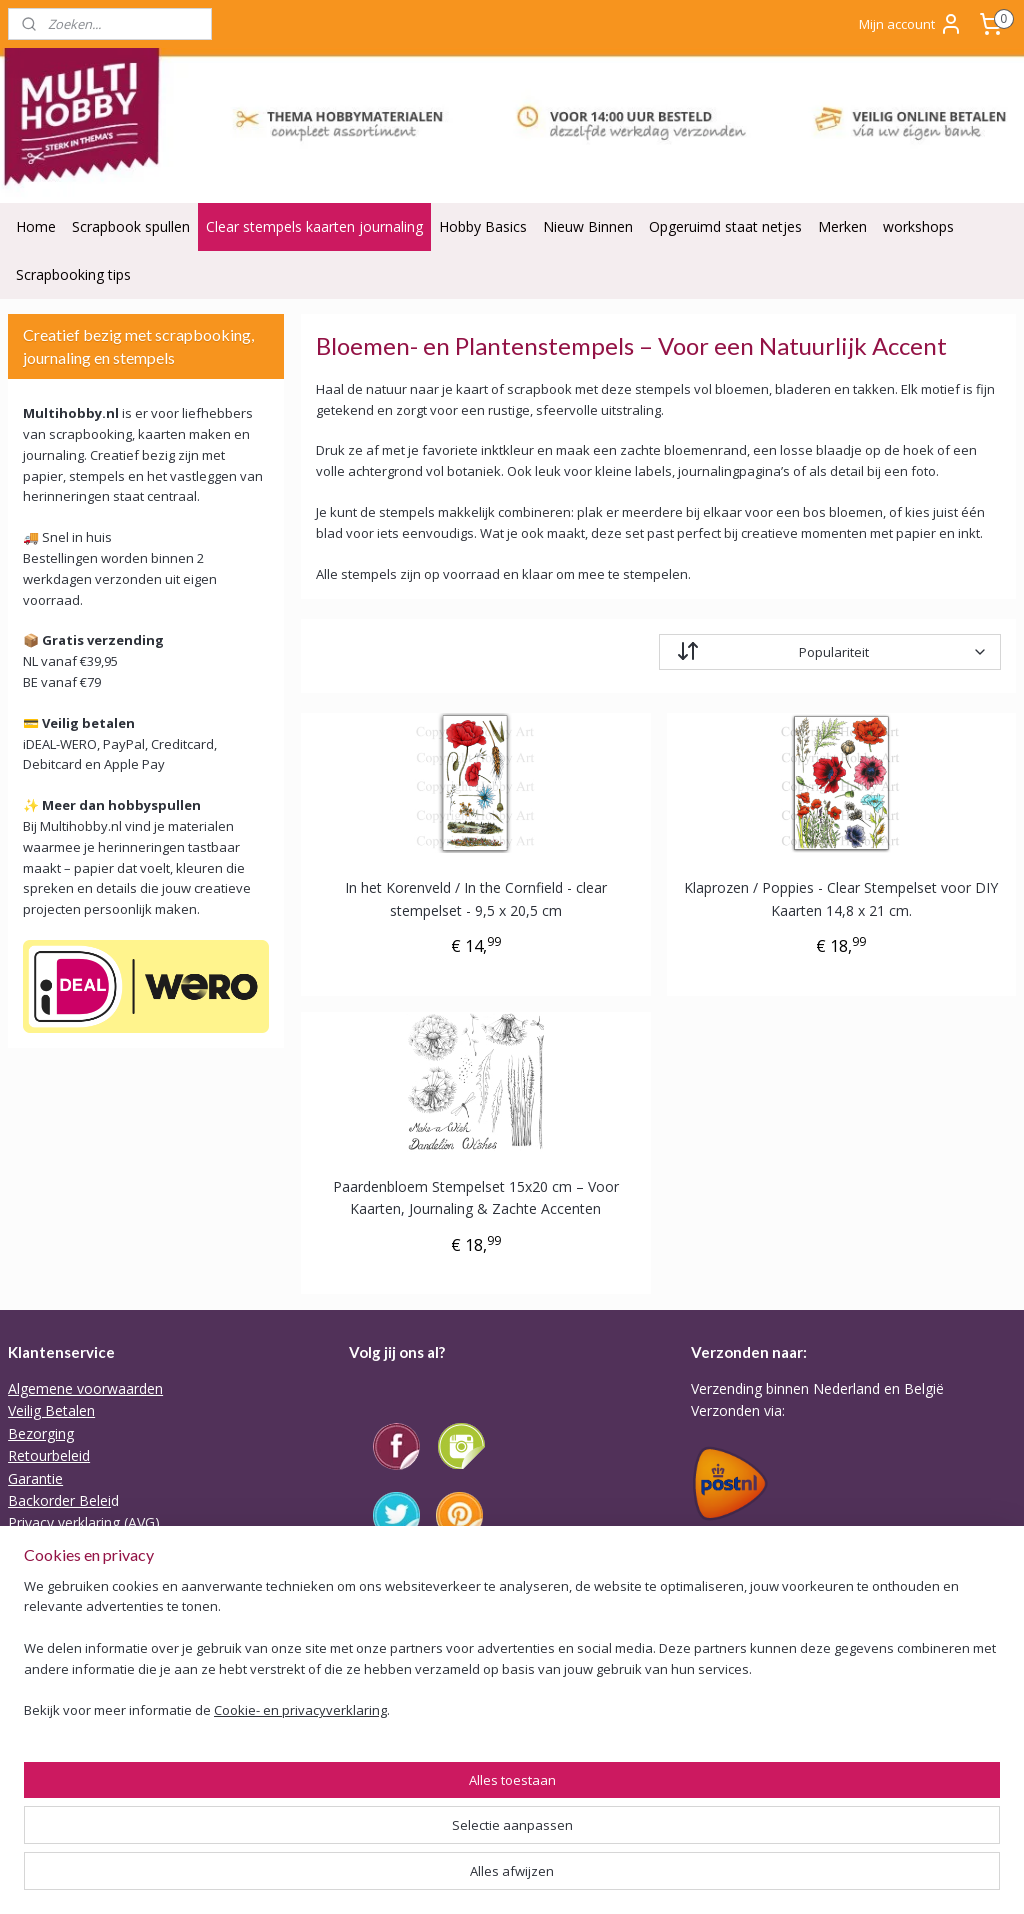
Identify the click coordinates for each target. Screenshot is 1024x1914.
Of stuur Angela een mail (429, 1799)
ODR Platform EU (65, 1545)
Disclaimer (42, 1567)
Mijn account (911, 24)
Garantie (35, 1478)
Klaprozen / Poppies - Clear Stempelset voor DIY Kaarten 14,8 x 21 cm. (841, 899)
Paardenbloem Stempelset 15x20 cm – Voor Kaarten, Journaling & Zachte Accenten (475, 1197)
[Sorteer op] (829, 653)
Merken (842, 226)
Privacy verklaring (64, 1522)
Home (36, 226)
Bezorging (41, 1433)
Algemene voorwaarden (85, 1388)
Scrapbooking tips (73, 274)
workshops (918, 226)
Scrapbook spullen (131, 226)
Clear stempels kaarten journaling (314, 226)
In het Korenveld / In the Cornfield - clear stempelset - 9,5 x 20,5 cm (475, 899)
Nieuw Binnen (588, 226)
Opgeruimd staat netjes (725, 226)
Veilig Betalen (51, 1410)
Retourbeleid (49, 1455)
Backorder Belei (59, 1500)
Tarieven (719, 1533)
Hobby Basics (483, 226)
